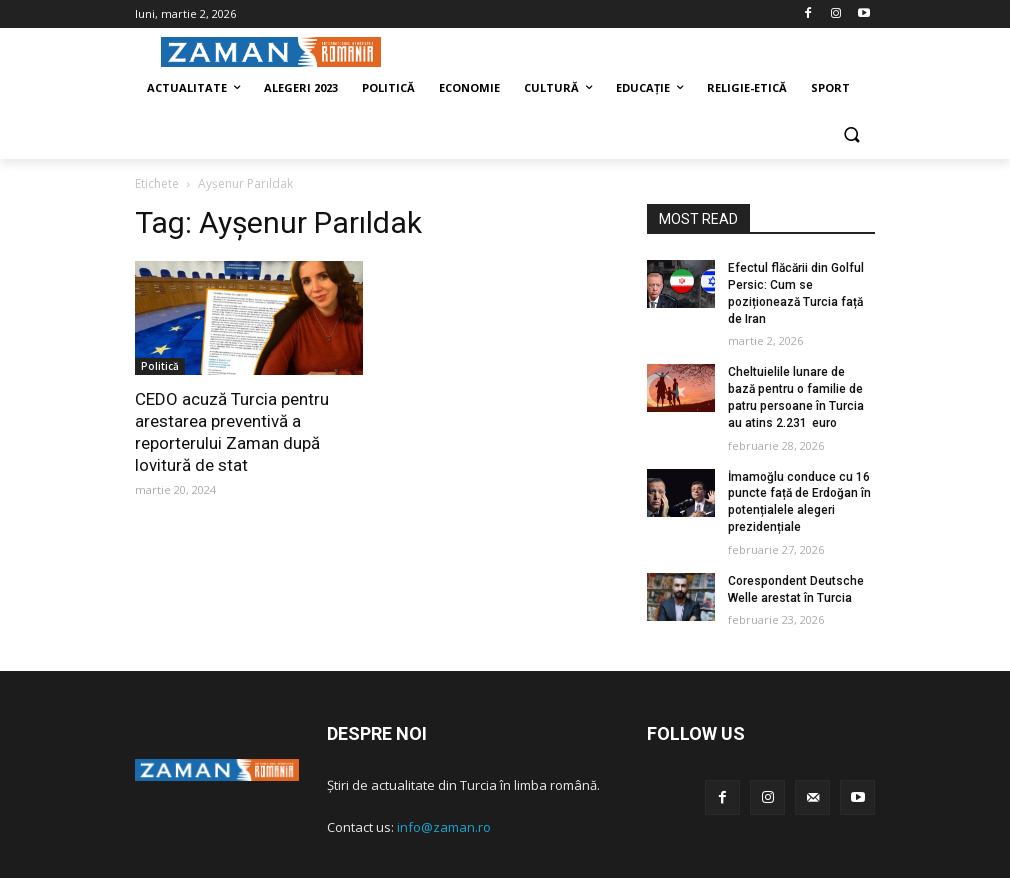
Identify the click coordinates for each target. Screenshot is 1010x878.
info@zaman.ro (444, 827)
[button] (851, 136)
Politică (160, 366)
